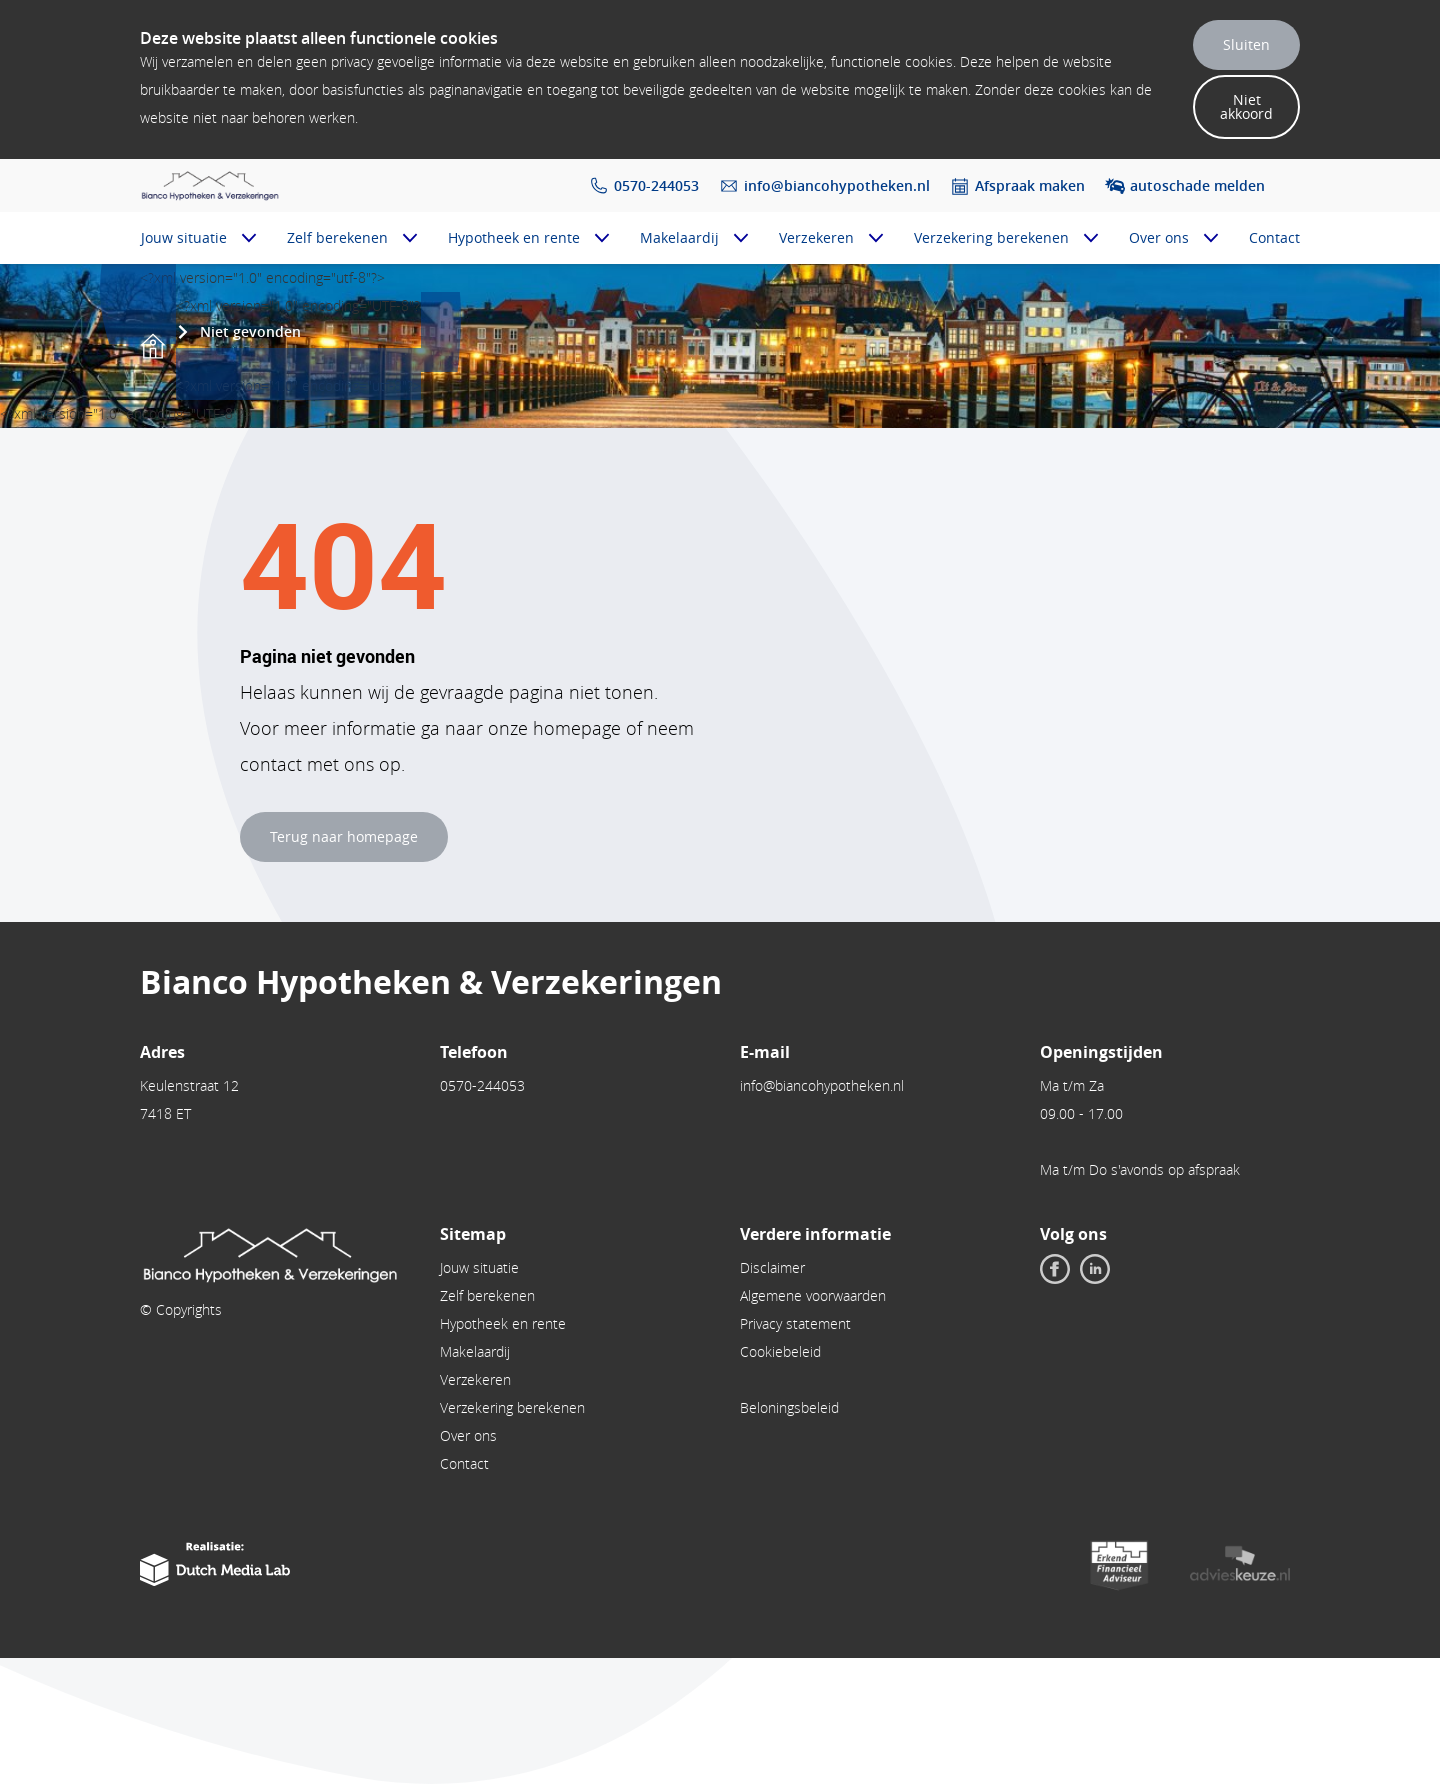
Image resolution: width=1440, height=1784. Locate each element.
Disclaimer (772, 1267)
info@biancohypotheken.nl (837, 185)
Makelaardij (679, 237)
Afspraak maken (1030, 185)
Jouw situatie (184, 237)
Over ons (1159, 237)
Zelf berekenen (337, 237)
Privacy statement (795, 1323)
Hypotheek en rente (514, 237)
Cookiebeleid (780, 1351)
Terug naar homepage (344, 836)
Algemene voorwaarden (813, 1295)
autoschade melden (1197, 185)
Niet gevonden (250, 331)
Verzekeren (816, 237)
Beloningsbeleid (789, 1407)
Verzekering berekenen (991, 237)
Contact (1274, 237)
